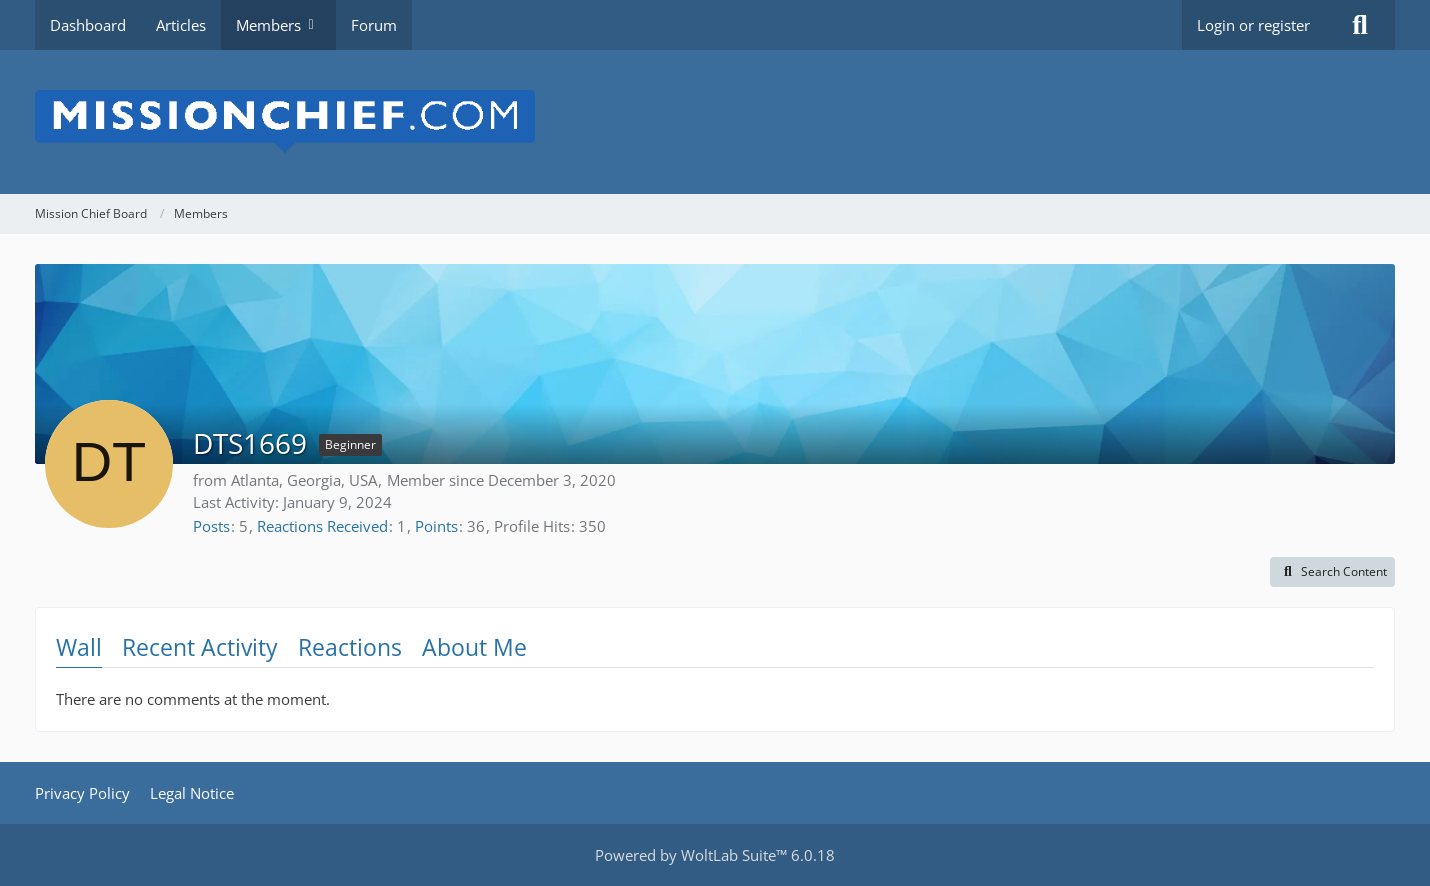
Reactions (350, 647)
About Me (474, 647)
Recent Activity (200, 647)
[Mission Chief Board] (715, 122)
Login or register (1253, 25)
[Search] (1360, 25)
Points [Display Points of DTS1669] (436, 526)
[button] (1332, 572)
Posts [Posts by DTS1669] (211, 526)
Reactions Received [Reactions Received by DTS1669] (322, 526)
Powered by (715, 855)
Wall (79, 647)
